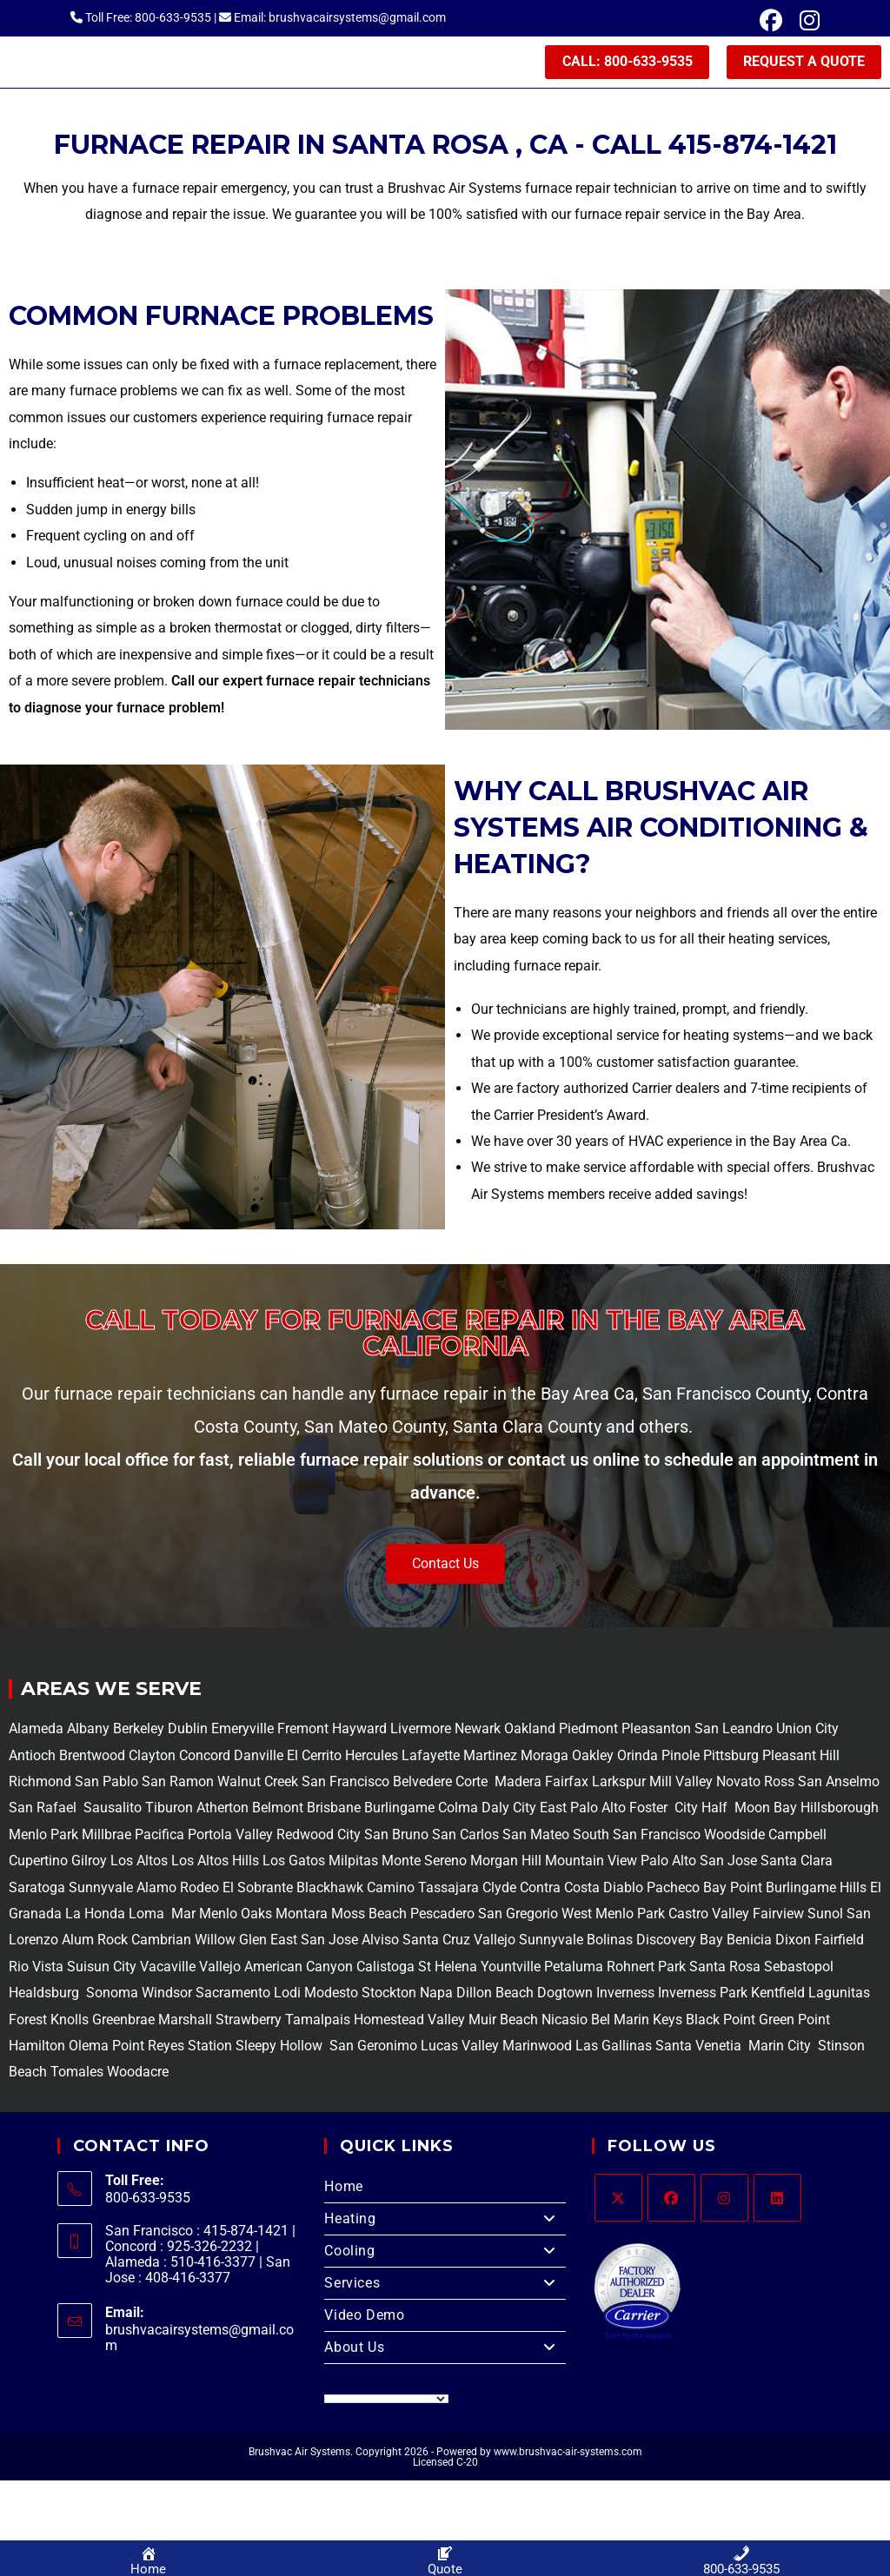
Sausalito (111, 1811)
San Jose (728, 1863)
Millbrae (106, 1837)
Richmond (42, 1784)
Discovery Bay (678, 1942)
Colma (458, 1811)
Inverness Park (702, 1995)
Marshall (185, 2022)
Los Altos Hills (215, 1863)
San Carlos (465, 1837)
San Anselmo (839, 1784)
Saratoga (37, 1890)
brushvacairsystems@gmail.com (199, 2341)
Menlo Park (43, 1837)
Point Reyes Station (172, 2048)
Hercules (372, 1758)
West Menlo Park (613, 1916)
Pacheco (673, 1890)
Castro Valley (708, 1916)
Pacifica (157, 1837)
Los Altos (140, 1863)
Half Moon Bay (747, 1811)
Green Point (792, 2022)
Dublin (189, 1731)
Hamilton (37, 2048)
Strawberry (249, 2022)
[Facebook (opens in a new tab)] (771, 21)
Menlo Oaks (235, 1916)
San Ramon (178, 1784)
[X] (618, 2200)
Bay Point (732, 1890)
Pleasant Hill (801, 1758)
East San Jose (312, 1942)
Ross (779, 1784)
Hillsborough (839, 1811)
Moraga (546, 1758)
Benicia (747, 1942)
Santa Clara (796, 1863)
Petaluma (572, 1969)
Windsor (167, 1995)
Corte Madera (496, 1784)
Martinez (490, 1758)
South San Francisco (637, 1837)
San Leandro (735, 1731)
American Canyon (297, 1969)
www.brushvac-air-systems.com (568, 2454)
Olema (87, 2048)
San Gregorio (518, 1916)
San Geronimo (371, 2048)
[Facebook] (671, 2200)
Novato (738, 1784)
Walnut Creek (257, 1784)
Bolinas (610, 1942)
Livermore (422, 1731)
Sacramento (233, 1995)
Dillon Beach (495, 1995)
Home (343, 2189)
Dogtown (566, 1995)
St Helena (446, 1969)
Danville (260, 1758)
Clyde (497, 1890)
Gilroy (89, 1863)
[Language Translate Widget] (386, 2401)
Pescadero (442, 1916)
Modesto (331, 1995)
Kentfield (777, 1995)
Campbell (797, 1837)
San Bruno (396, 1837)
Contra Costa (558, 1890)
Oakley (593, 1758)
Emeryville (244, 1731)
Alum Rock (95, 1942)
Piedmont (590, 1731)
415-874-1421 (752, 147)
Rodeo (199, 1890)
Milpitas (353, 1863)
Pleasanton (656, 1731)
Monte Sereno (426, 1863)
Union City (807, 1731)
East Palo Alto (583, 1811)
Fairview (778, 1916)
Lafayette (432, 1758)
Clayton (154, 1758)
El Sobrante (257, 1890)
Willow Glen (231, 1942)
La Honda (95, 1916)
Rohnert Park (648, 1969)
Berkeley (139, 1731)
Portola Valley (228, 1837)
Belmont (276, 1811)
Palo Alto (666, 1863)
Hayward (361, 1731)
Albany (88, 1731)
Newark (479, 1731)
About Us (444, 2350)
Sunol (825, 1916)
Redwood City (318, 1837)
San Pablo (108, 1784)
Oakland (531, 1731)
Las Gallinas (613, 2048)
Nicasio (566, 2022)
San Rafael (42, 1811)
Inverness (625, 1995)
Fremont (304, 1731)
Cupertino (38, 1863)
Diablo (621, 1890)
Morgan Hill (505, 1863)
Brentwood (94, 1758)
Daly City (509, 1811)
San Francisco (343, 1784)
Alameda (36, 1731)
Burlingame (399, 1811)
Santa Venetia (700, 2048)
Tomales (76, 2074)
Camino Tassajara (423, 1890)
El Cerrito (314, 1758)
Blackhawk (330, 1890)
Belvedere (420, 1784)
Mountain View (589, 1863)
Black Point (720, 2022)
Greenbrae (123, 2022)
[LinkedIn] (777, 2200)
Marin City (781, 2048)
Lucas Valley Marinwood (496, 2048)
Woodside (734, 1837)
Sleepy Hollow (277, 2048)
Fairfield (839, 1942)
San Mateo (537, 1837)
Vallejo (494, 1942)
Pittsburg (731, 1758)
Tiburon (167, 1811)
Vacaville (168, 1969)
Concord (204, 1758)
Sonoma (110, 1995)
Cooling (444, 2253)
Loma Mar (162, 1916)
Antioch (34, 1758)
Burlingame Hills (816, 1890)
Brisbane (332, 1811)
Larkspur (617, 1784)
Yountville (511, 1969)
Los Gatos (295, 1863)
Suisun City (101, 1969)
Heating (444, 2221)
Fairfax (564, 1784)
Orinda (637, 1758)
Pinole (682, 1758)
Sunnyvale (101, 1890)
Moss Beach (369, 1916)
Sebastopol (797, 1969)
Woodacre (138, 2074)
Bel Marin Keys (636, 2022)
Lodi (287, 1995)
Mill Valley (679, 1784)
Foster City (663, 1811)
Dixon (793, 1942)
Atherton (221, 1811)
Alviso (380, 1942)
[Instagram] (724, 2200)
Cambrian (161, 1942)
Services (444, 2285)
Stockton (389, 1995)
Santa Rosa (724, 1969)
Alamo (154, 1890)
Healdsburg (46, 1995)
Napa (434, 1995)
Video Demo (364, 2317)
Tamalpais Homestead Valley (375, 2022)
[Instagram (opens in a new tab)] (805, 21)
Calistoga (385, 1969)
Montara (300, 1916)
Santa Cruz (436, 1942)
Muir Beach (504, 2022)
